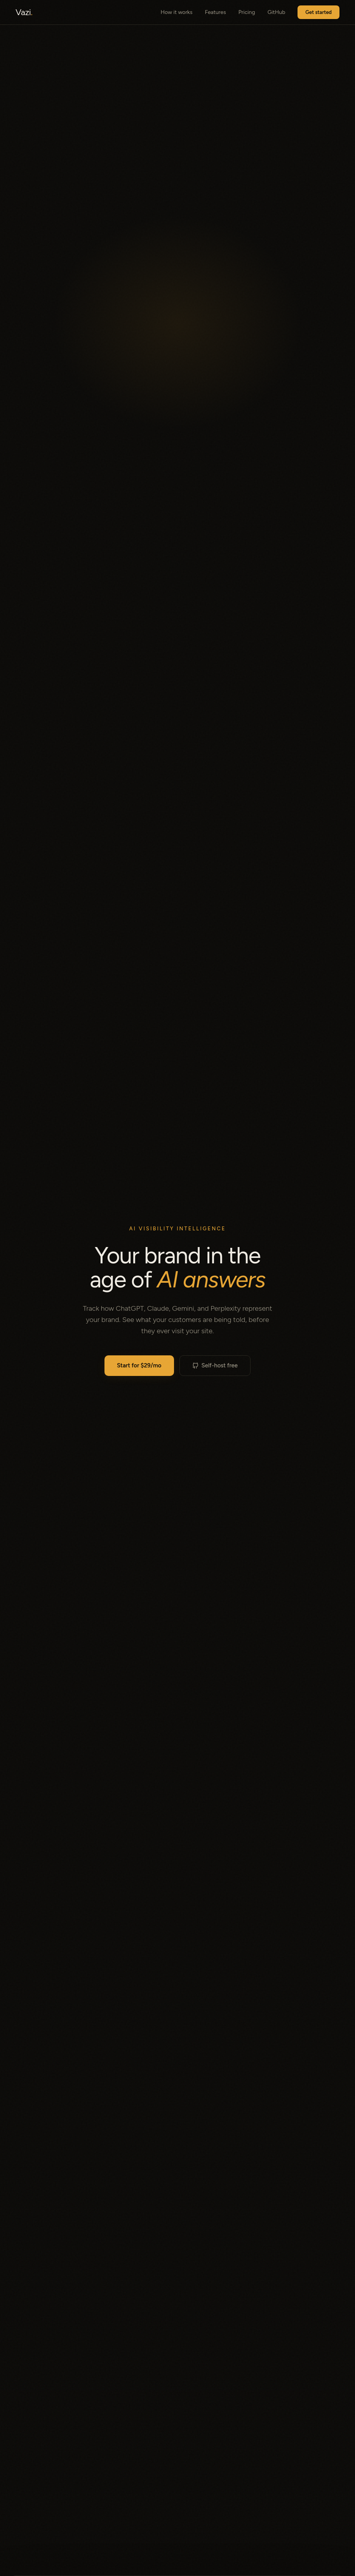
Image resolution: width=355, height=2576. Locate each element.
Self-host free (215, 1365)
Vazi (24, 12)
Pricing (246, 12)
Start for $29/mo (139, 1365)
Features (215, 12)
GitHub (276, 12)
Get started (318, 12)
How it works (177, 12)
